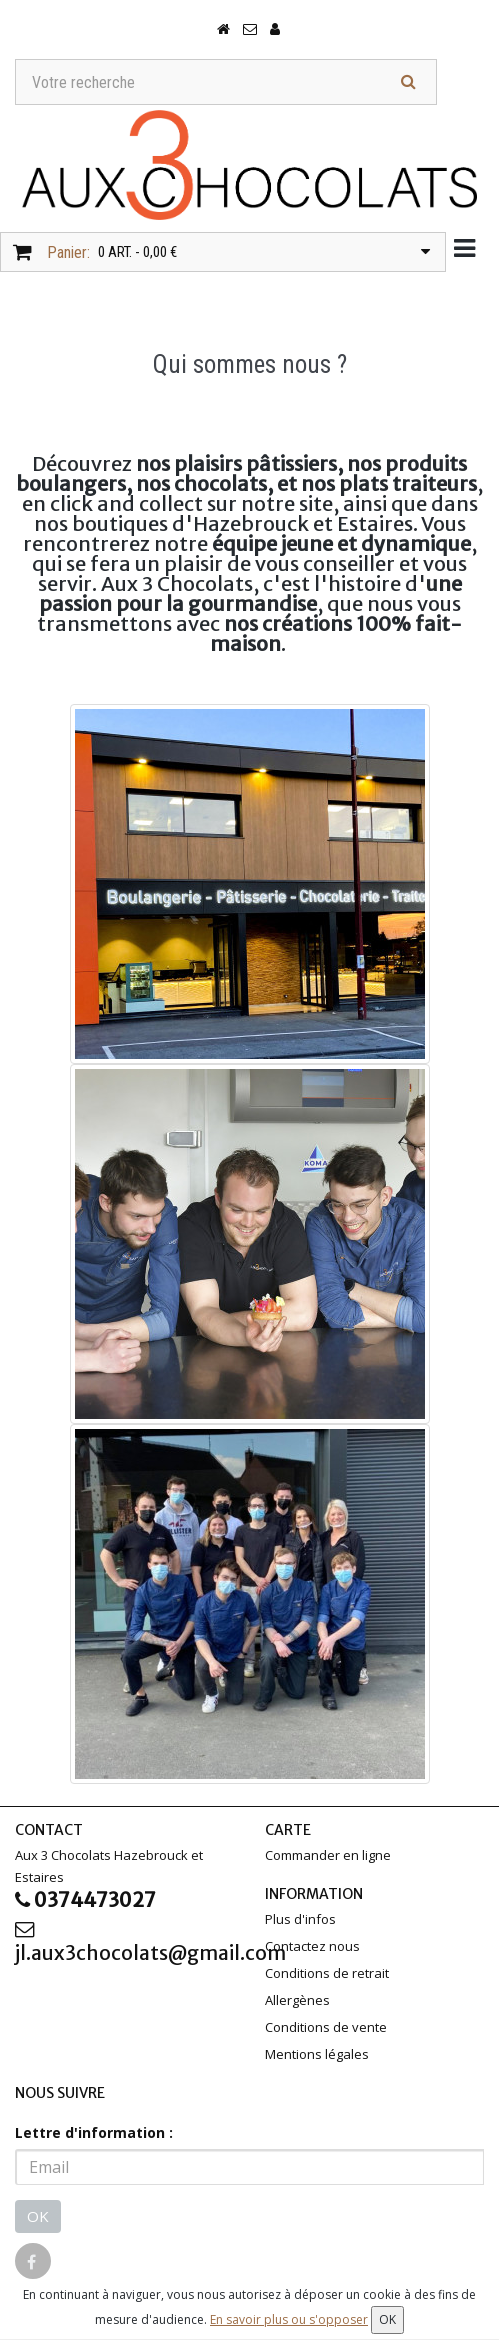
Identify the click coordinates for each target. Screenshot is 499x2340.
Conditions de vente (326, 2028)
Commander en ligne (328, 1856)
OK (38, 2217)
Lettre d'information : (94, 2133)
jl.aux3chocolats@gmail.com (125, 1945)
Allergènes (297, 2001)
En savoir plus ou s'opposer (289, 2319)
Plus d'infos (300, 1920)
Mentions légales (317, 2055)
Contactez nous (312, 1947)
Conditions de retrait (327, 1974)
